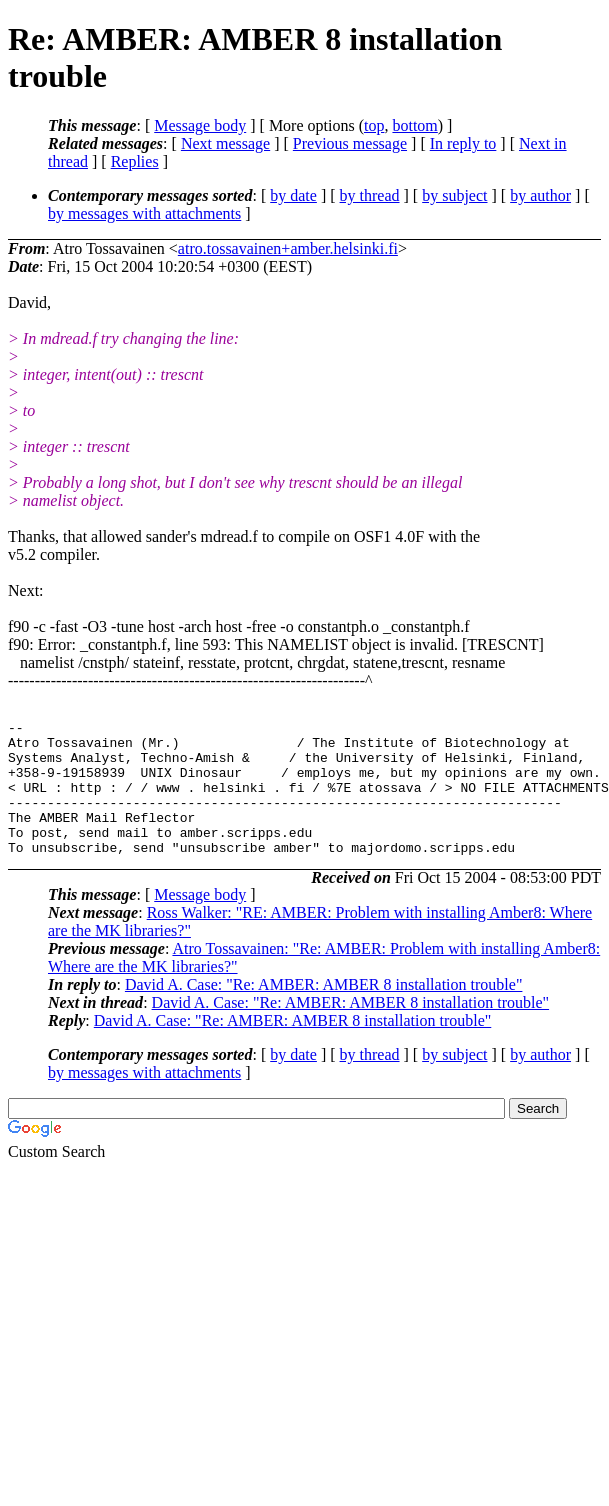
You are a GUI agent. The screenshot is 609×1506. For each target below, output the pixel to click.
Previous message (350, 143)
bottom (414, 125)
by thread (370, 195)
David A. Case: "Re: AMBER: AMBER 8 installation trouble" (324, 1011)
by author (540, 195)
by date (293, 195)
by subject (454, 195)
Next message (225, 143)
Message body (200, 125)
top (374, 125)
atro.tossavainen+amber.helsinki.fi (288, 248)
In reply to (463, 143)
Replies (135, 161)
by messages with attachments (144, 213)
